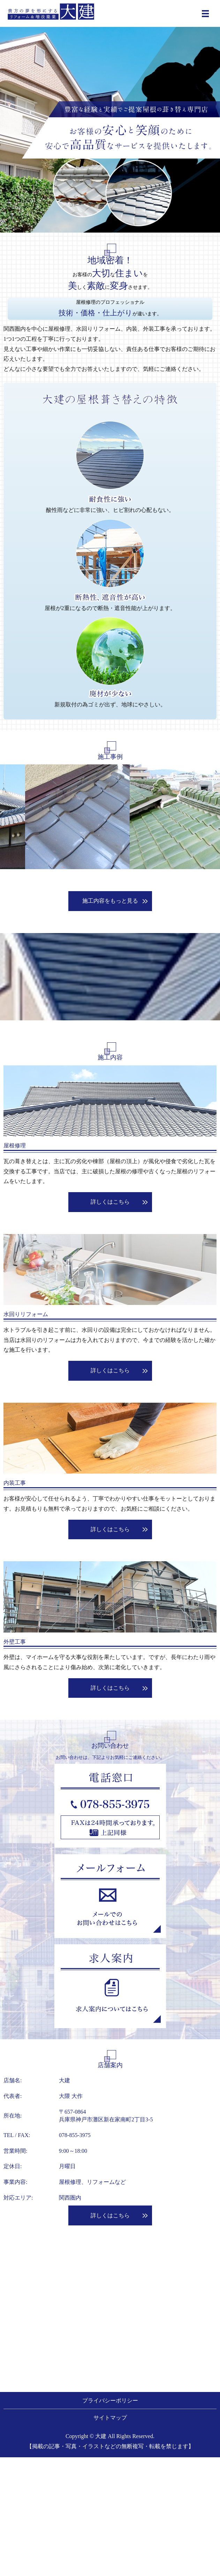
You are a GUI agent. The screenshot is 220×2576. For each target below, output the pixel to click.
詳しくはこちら (110, 1202)
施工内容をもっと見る (110, 901)
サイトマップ (110, 2418)
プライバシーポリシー (110, 2400)
